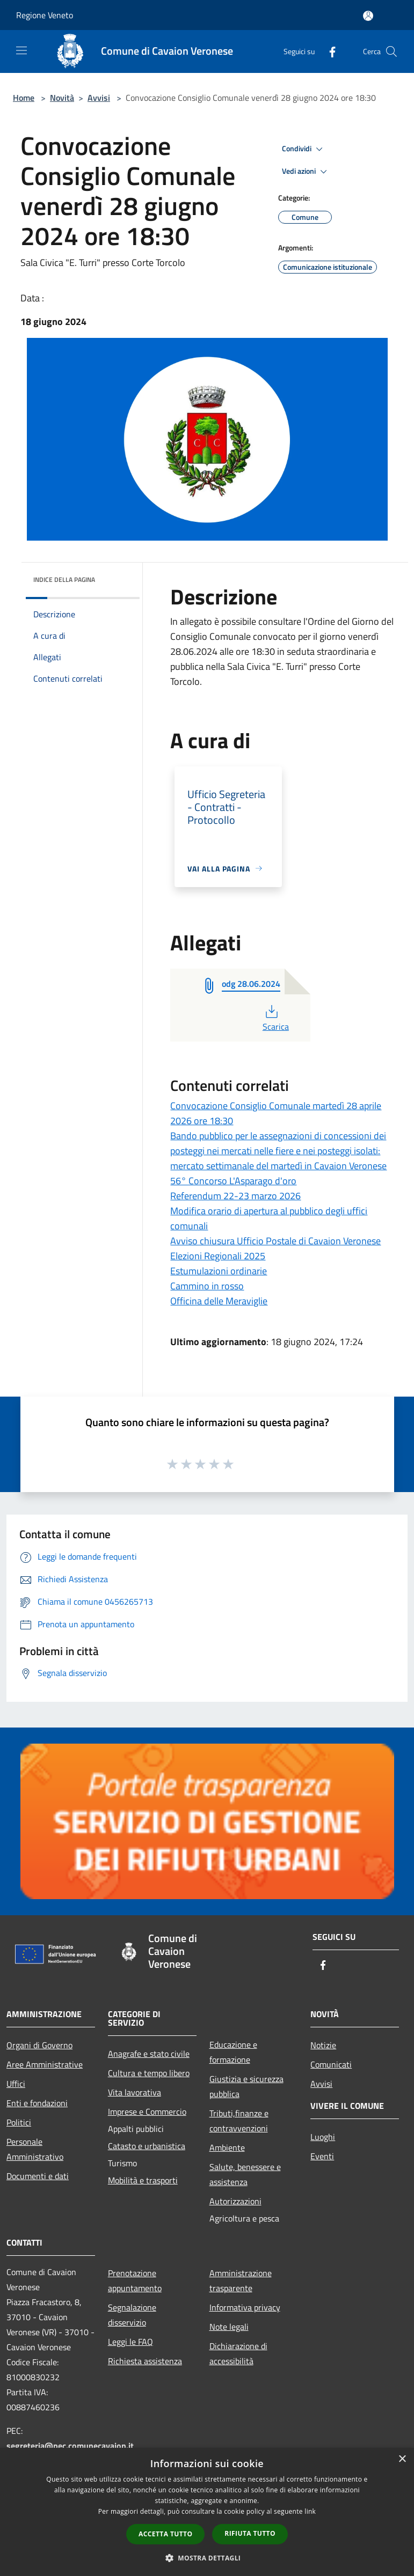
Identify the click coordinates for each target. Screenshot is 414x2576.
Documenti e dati (37, 2175)
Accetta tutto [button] (165, 2533)
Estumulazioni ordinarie (218, 1271)
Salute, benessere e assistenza (245, 2174)
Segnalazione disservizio (132, 2315)
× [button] (402, 2459)
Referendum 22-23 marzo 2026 (235, 1196)
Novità (62, 97)
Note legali (229, 2326)
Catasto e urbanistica (146, 2145)
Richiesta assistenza (145, 2360)
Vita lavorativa (134, 2092)
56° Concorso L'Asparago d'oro (233, 1180)
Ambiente (227, 2147)
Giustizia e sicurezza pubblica (246, 2086)
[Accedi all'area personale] (368, 16)
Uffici (15, 2083)
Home (23, 97)
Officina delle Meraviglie (218, 1301)
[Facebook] (328, 51)
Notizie (323, 2045)
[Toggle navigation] (21, 50)
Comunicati (331, 2064)
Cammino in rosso (207, 1286)
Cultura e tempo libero (149, 2072)
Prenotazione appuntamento (135, 2280)
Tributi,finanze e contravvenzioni (238, 2121)
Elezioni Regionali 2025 (217, 1256)
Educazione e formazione (233, 2052)
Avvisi (99, 97)
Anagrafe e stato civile (149, 2053)
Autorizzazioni (235, 2201)
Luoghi (322, 2136)
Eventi (322, 2156)
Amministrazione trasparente (240, 2280)
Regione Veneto (44, 15)
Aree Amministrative (44, 2064)
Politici (18, 2122)
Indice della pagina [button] (64, 579)
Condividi (304, 149)
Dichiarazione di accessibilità (238, 2353)
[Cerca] (391, 51)
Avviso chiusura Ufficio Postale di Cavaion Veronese (275, 1241)
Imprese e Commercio (147, 2111)
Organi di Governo (39, 2045)
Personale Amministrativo (34, 2149)
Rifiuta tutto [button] (249, 2533)
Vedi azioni (306, 171)
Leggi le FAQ (130, 2341)
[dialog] (207, 2512)
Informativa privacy (244, 2307)
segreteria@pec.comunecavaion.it (70, 2445)
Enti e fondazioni (37, 2103)
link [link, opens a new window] (310, 2511)
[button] (207, 2557)
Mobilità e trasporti (143, 2180)
